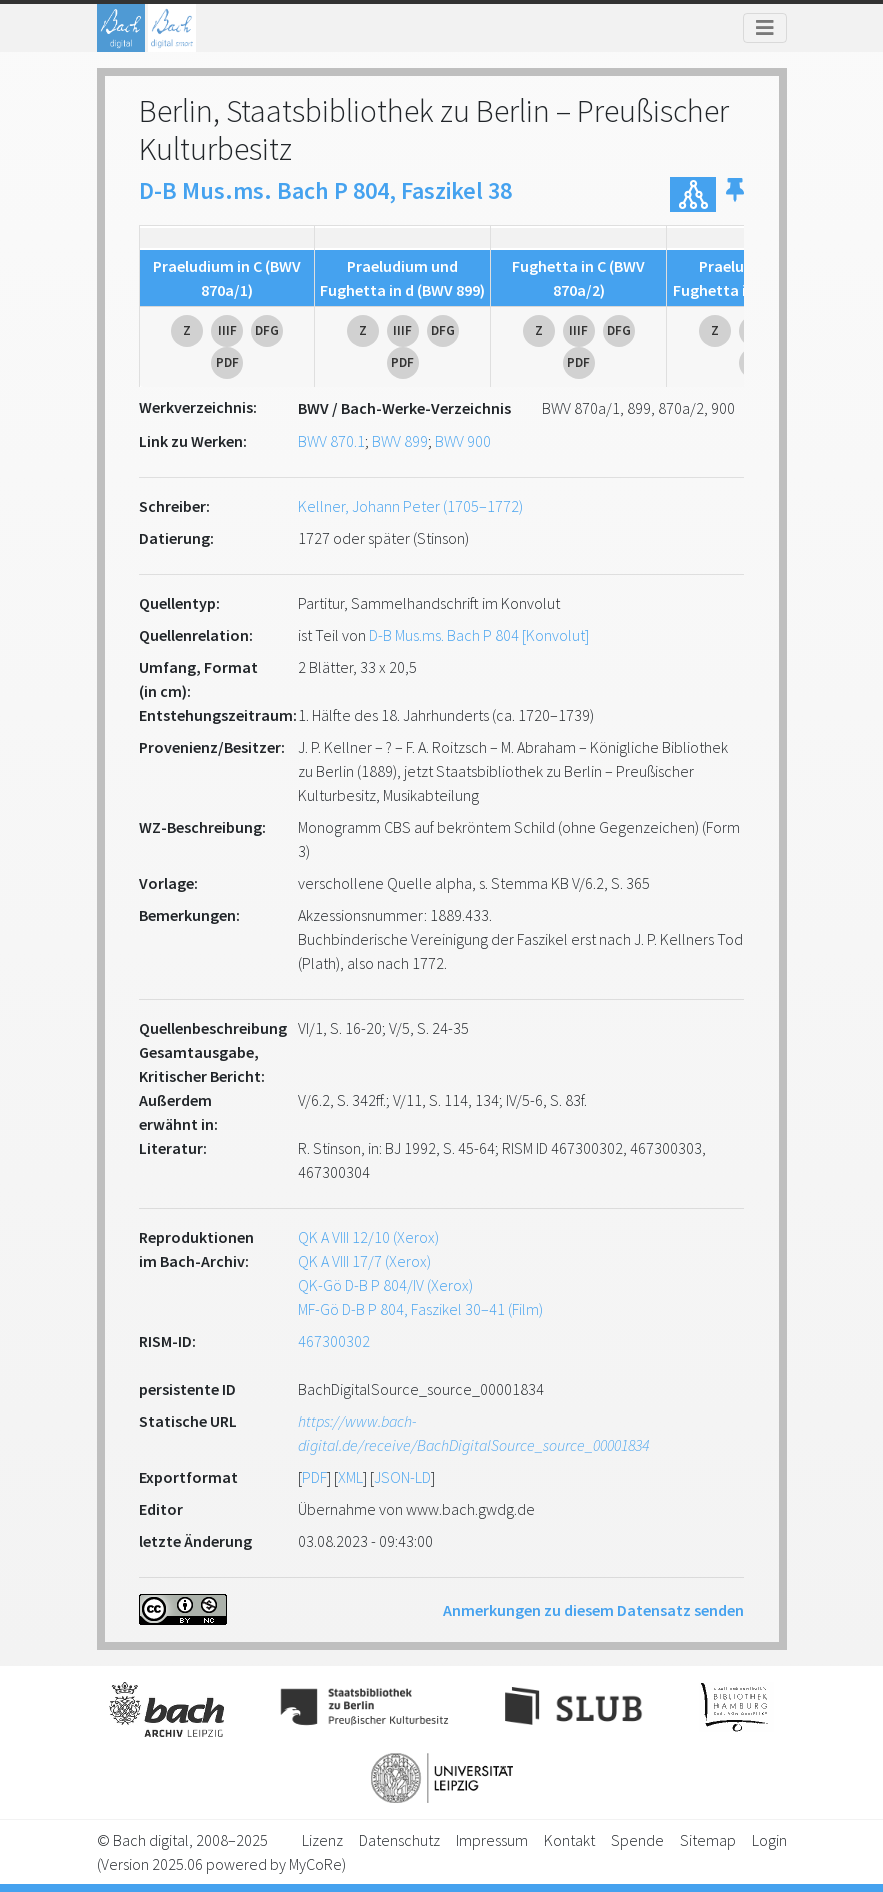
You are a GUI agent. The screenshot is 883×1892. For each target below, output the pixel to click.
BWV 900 (463, 441)
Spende (637, 1840)
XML (350, 1477)
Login (769, 1840)
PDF (314, 1477)
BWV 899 (400, 441)
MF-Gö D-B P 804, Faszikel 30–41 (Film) (420, 1309)
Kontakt (569, 1840)
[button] (735, 194)
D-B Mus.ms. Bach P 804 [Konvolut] (479, 635)
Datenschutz (399, 1840)
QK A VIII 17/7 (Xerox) (364, 1261)
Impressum (492, 1840)
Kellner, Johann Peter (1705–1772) (410, 506)
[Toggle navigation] (765, 28)
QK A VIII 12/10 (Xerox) (368, 1237)
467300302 (334, 1341)
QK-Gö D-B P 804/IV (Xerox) (385, 1285)
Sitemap (708, 1840)
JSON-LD (402, 1477)
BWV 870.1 (331, 441)
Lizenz (322, 1840)
